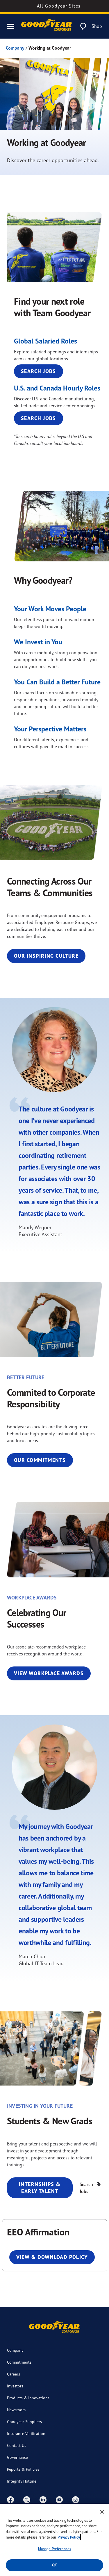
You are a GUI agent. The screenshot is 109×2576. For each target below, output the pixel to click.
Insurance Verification (26, 2433)
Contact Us (16, 2445)
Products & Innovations (28, 2397)
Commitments (19, 2362)
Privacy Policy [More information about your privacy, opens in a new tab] (69, 2537)
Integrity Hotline (21, 2481)
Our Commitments (40, 1460)
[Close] (102, 2512)
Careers (13, 2373)
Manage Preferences (54, 2548)
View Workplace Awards (49, 1673)
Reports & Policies (23, 2469)
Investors (15, 2385)
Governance (17, 2457)
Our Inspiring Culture (46, 955)
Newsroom (16, 2409)
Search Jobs (38, 371)
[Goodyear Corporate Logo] (46, 26)
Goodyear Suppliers (24, 2421)
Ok (54, 2565)
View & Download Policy (52, 2257)
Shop (97, 26)
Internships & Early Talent (40, 2187)
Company (15, 48)
